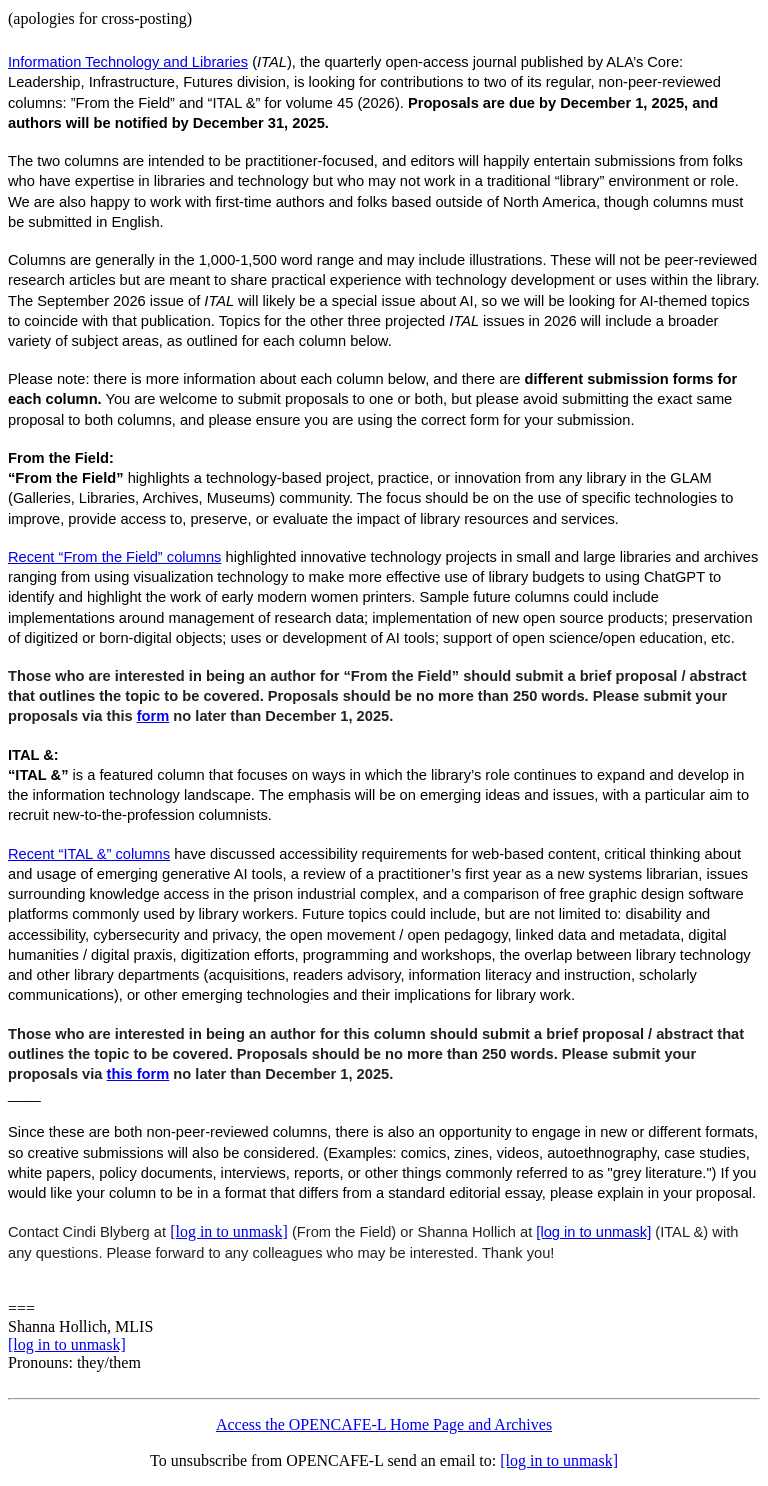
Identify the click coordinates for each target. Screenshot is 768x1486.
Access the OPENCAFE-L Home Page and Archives (384, 1424)
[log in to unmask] (229, 1231)
